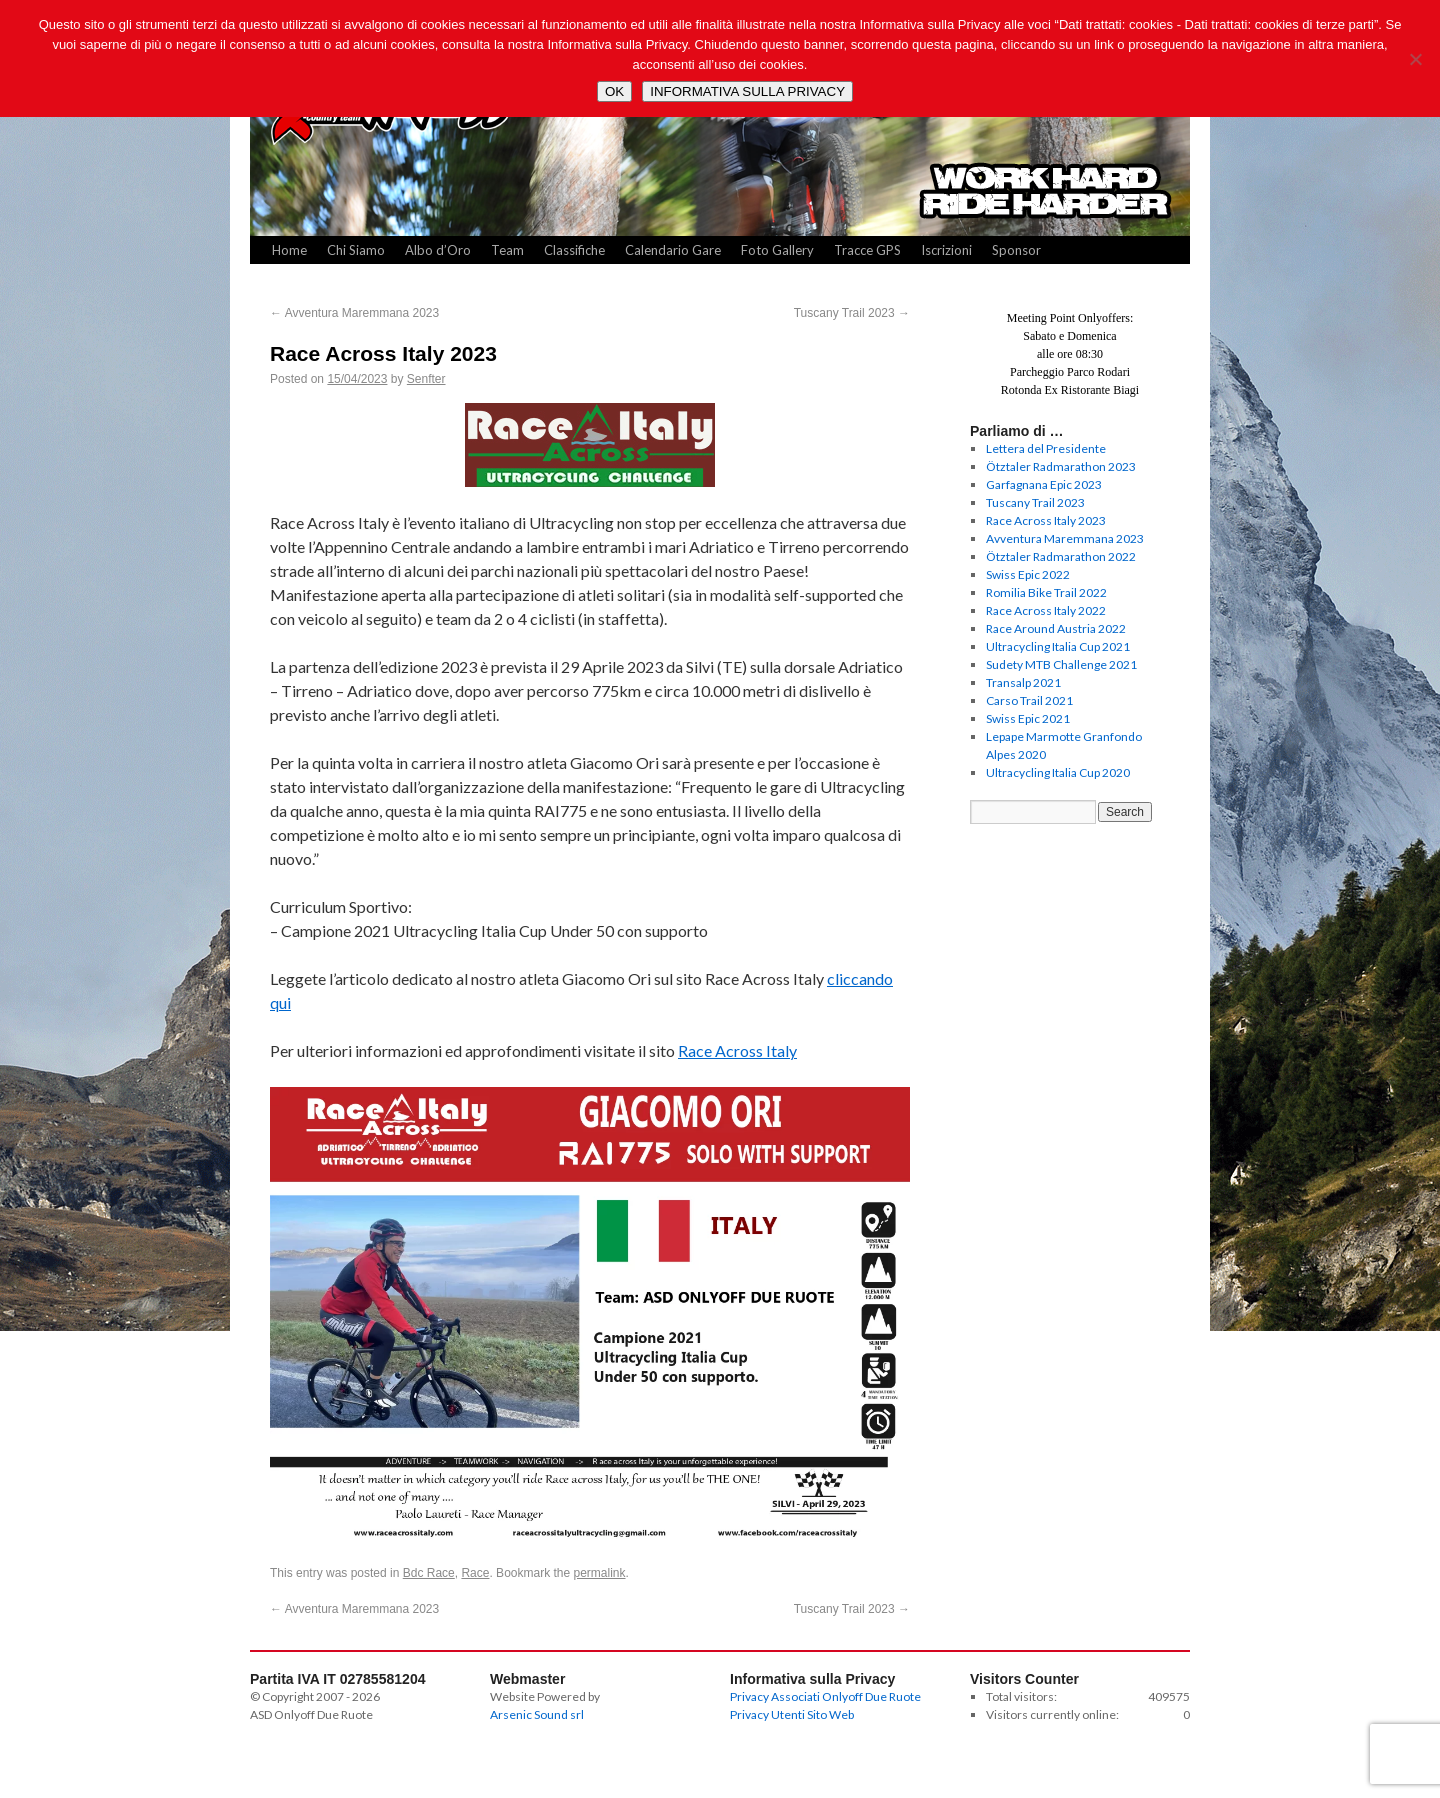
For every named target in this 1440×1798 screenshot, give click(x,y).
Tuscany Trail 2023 (852, 313)
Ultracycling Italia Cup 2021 (1058, 646)
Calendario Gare (673, 250)
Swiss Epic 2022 (1028, 574)
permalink (600, 1573)
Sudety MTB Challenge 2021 (1061, 664)
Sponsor (1016, 250)
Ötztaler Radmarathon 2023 (1061, 466)
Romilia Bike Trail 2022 (1046, 592)
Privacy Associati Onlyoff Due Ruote (825, 1696)
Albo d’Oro (438, 250)
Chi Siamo (356, 250)
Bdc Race (429, 1573)
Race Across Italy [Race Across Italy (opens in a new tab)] (737, 1050)
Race (475, 1573)
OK (614, 91)
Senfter (426, 379)
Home (289, 250)
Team (507, 250)
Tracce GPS (867, 250)
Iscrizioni (946, 250)
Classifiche (574, 250)
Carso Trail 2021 (1029, 700)
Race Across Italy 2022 (1046, 610)
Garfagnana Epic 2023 (1044, 484)
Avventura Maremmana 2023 (354, 313)
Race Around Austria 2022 (1056, 628)
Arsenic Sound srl (537, 1714)
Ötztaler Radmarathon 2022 (1061, 556)
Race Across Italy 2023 (1046, 520)
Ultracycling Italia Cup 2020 (1058, 772)
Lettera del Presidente (1046, 448)
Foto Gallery (777, 250)
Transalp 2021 (1023, 682)
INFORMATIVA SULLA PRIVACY (747, 91)
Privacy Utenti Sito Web (792, 1714)
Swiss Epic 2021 (1028, 718)
